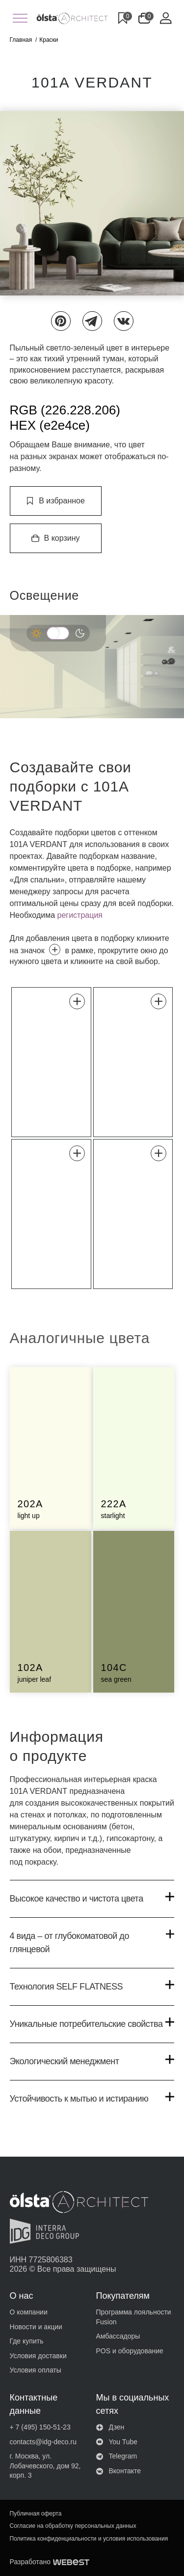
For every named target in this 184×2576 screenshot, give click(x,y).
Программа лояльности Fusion (133, 2317)
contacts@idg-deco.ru (43, 2442)
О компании (29, 2312)
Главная (21, 39)
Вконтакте (118, 2471)
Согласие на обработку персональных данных (73, 2525)
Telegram (116, 2456)
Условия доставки (38, 2356)
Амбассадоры (118, 2336)
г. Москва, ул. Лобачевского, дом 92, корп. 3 (45, 2465)
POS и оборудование (129, 2351)
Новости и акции (36, 2327)
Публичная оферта (36, 2513)
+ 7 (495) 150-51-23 (40, 2427)
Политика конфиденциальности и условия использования (89, 2538)
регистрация (80, 915)
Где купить (27, 2341)
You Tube (117, 2442)
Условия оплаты (35, 2370)
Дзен (110, 2427)
